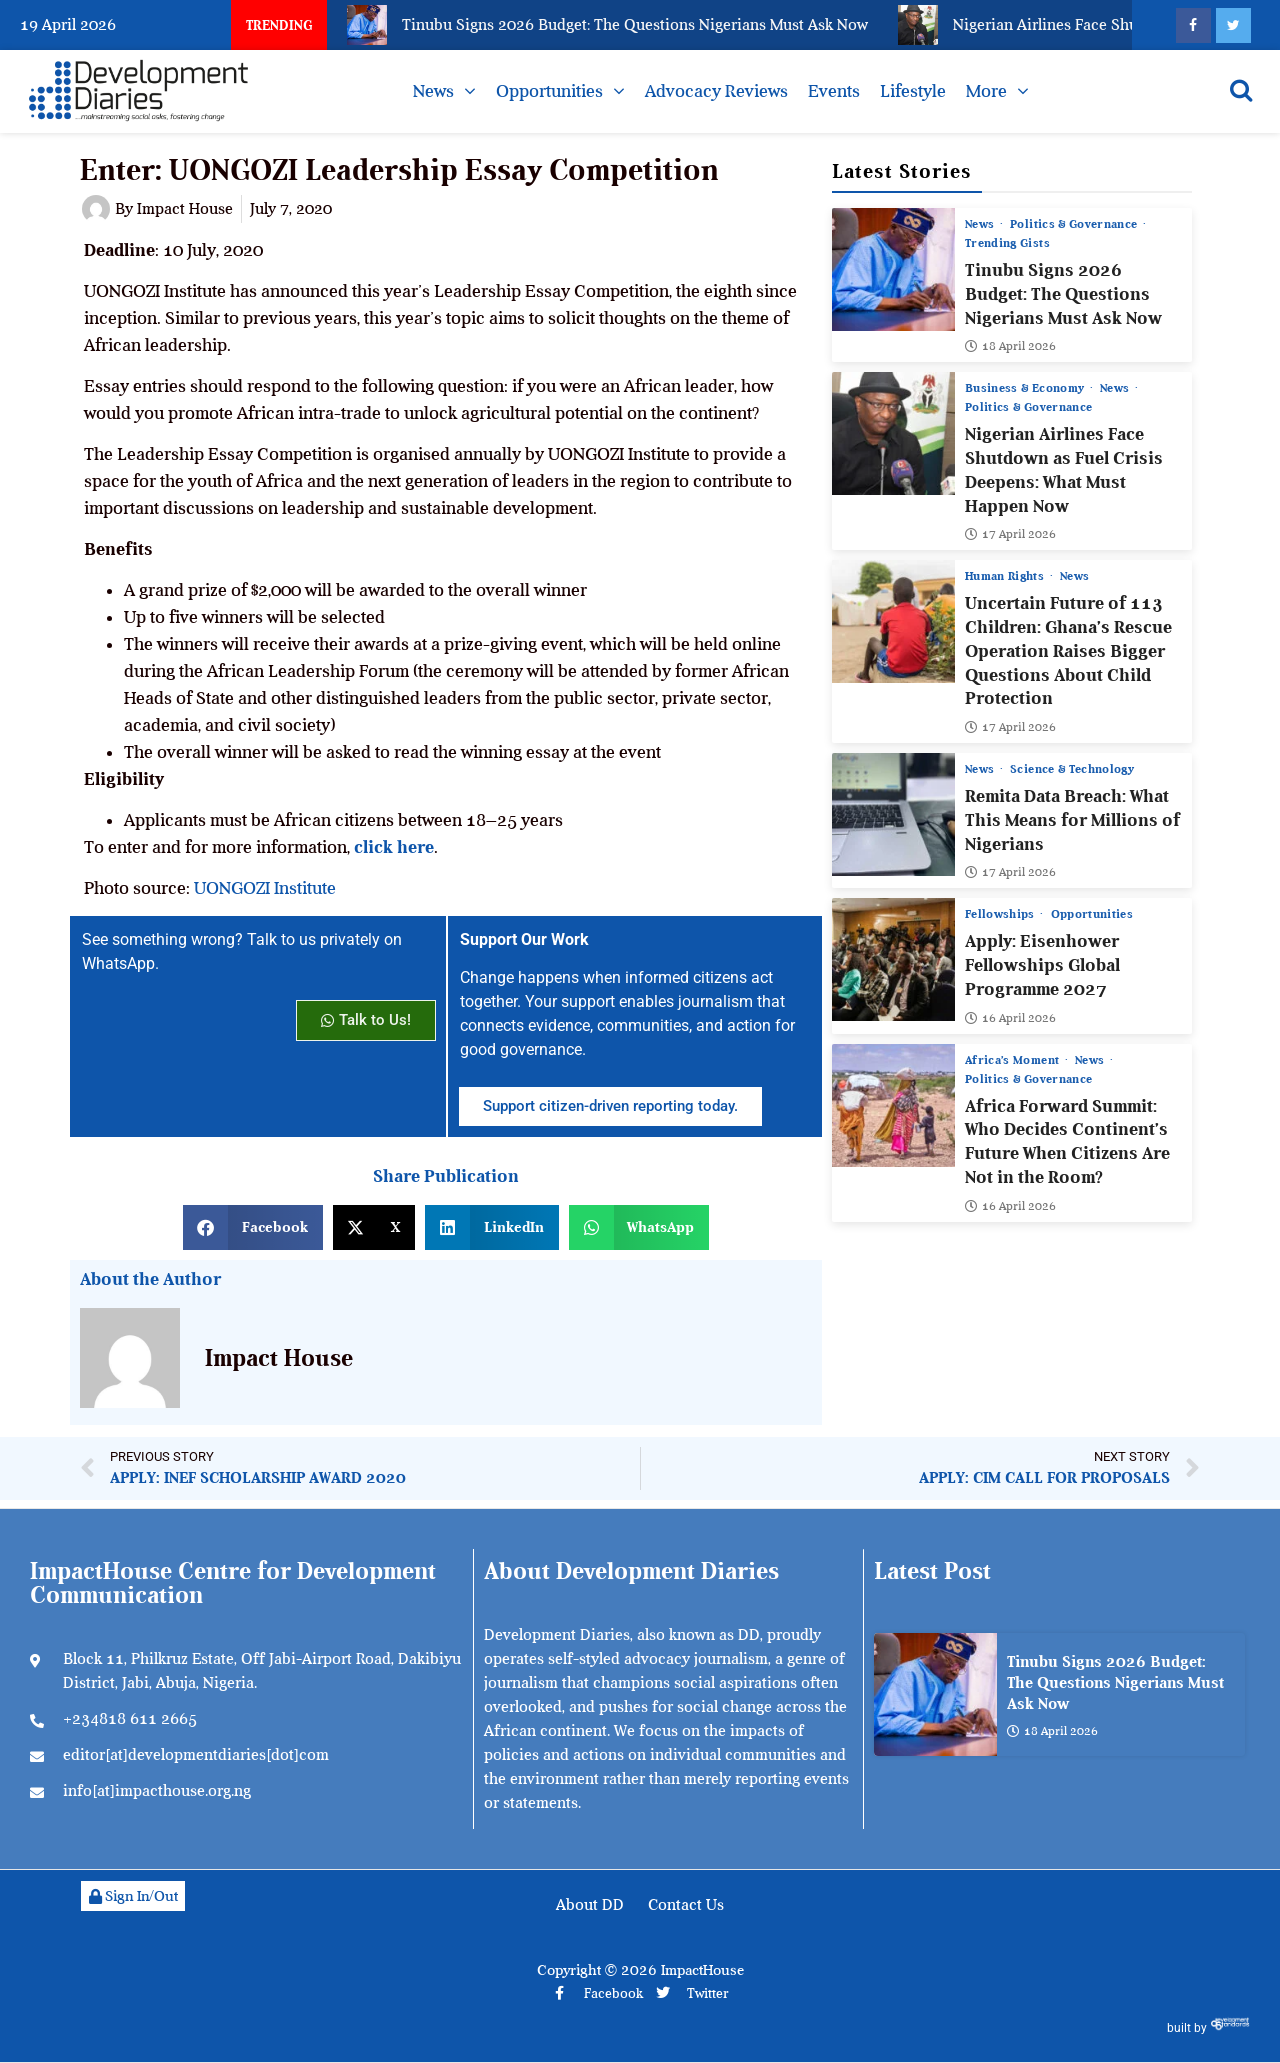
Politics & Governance (1076, 224)
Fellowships (1001, 914)
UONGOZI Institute (265, 888)
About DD (590, 1905)
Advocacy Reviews (716, 91)
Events (834, 91)
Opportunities (549, 91)
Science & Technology (1073, 769)
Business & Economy (1026, 388)
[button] (253, 1227)
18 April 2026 (1010, 346)
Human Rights (1006, 576)
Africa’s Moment (1014, 1060)
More (986, 91)
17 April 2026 (1010, 534)
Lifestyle (913, 91)
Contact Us (686, 1905)
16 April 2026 (1010, 1018)
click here (394, 847)
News (433, 91)
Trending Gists (1007, 243)
